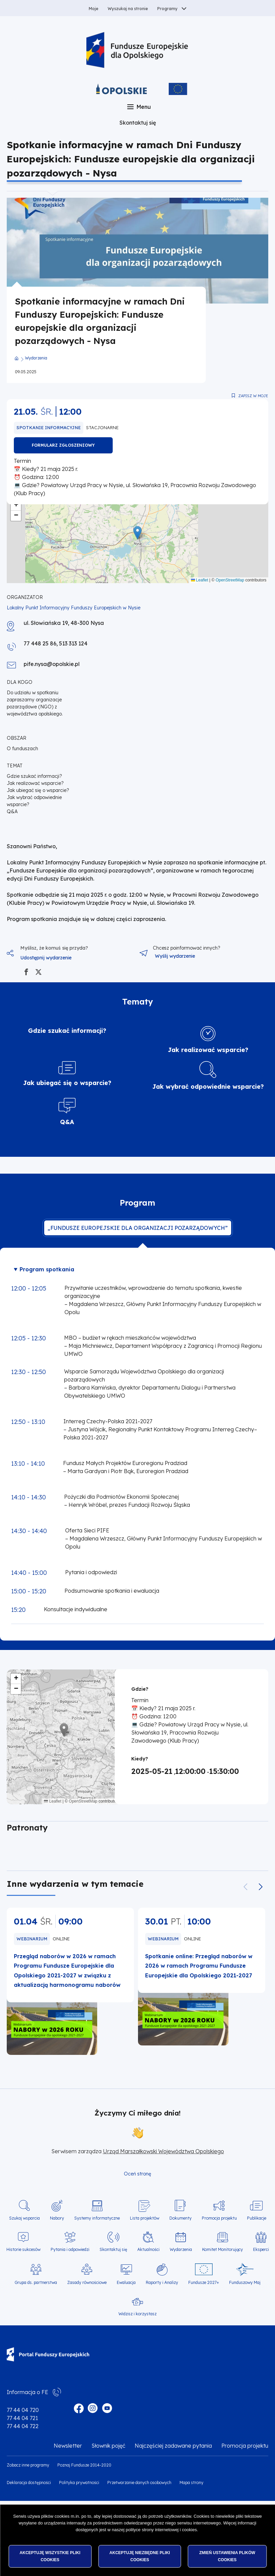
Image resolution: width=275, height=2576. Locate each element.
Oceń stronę (137, 2174)
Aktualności (148, 2249)
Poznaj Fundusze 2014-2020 (84, 2465)
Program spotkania (47, 1269)
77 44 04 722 (22, 2426)
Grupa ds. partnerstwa (36, 2282)
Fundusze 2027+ (203, 2282)
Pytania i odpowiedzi (70, 2249)
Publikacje (256, 2218)
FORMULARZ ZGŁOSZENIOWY (63, 445)
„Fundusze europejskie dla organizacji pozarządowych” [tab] (138, 1228)
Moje (93, 8)
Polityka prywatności (79, 2482)
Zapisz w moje (253, 395)
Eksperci (261, 2249)
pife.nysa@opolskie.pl (52, 664)
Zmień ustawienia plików (227, 2556)
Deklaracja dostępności (29, 2482)
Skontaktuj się (137, 122)
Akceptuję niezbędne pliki (139, 2556)
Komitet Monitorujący (222, 2249)
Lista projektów (144, 2218)
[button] (137, 533)
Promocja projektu (219, 2218)
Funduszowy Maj (244, 2282)
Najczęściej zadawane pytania (173, 2445)
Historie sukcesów (23, 2249)
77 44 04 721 (22, 2418)
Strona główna (16, 358)
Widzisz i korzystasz (137, 2313)
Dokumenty (180, 2218)
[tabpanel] (137, 1444)
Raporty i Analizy (162, 2282)
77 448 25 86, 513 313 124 (55, 643)
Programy (167, 8)
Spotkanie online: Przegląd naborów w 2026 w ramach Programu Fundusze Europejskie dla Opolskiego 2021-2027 (198, 1965)
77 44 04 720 (23, 2410)
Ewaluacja (126, 2282)
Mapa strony (191, 2482)
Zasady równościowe (87, 2282)
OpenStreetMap (230, 580)
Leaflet (199, 580)
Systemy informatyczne (97, 2218)
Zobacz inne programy (28, 2465)
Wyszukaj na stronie (128, 8)
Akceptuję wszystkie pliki (50, 2556)
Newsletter (68, 2445)
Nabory (57, 2218)
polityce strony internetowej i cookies (161, 2529)
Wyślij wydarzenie (175, 956)
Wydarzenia (36, 357)
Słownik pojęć (108, 2445)
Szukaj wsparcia (24, 2218)
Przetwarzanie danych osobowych (139, 2482)
